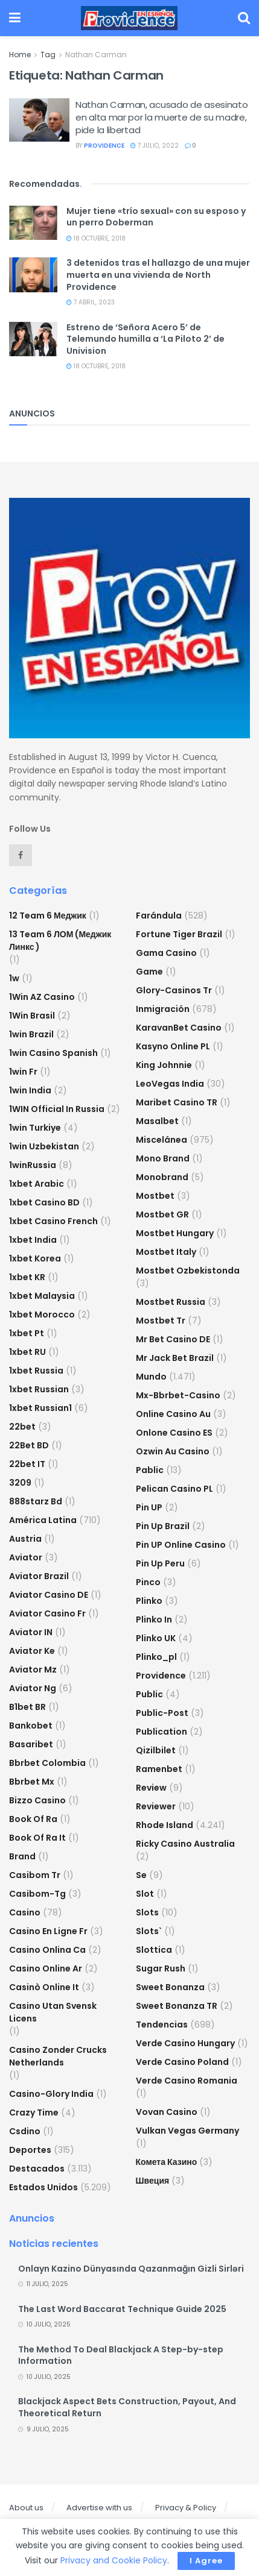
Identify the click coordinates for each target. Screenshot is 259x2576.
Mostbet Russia (170, 1302)
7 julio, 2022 (154, 145)
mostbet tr (160, 1321)
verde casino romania (186, 2081)
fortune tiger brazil (179, 934)
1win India (30, 1090)
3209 (20, 1483)
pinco (148, 1582)
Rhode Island (164, 1825)
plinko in (154, 1619)
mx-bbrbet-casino (178, 1395)
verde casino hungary (185, 2043)
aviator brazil (39, 1576)
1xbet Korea (35, 1258)
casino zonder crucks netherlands (58, 2056)
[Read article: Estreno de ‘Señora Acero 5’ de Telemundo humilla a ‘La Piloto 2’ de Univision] (33, 339)
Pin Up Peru (160, 1563)
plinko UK (156, 1638)
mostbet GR (162, 1214)
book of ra (33, 1819)
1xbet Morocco (42, 1314)
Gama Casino (166, 953)
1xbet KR (27, 1277)
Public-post (162, 1713)
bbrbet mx (31, 1782)
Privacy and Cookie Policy (113, 2560)
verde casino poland (182, 2062)
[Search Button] (244, 18)
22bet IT (27, 1464)
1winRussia (32, 1165)
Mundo (151, 1377)
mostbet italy (166, 1252)
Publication (161, 1732)
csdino (24, 2131)
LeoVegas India (170, 1084)
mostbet (155, 1196)
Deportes (30, 2150)
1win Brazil (31, 1034)
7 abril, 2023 (90, 302)
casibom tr (34, 1875)
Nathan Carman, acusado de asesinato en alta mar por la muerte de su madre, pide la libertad (161, 117)
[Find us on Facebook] (20, 855)
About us (26, 2507)
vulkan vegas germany (187, 2131)
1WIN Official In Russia (56, 1109)
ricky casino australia (185, 1844)
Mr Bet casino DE (173, 1339)
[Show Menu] (15, 18)
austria (25, 1539)
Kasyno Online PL (173, 1046)
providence (104, 145)
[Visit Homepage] (129, 18)
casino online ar (45, 1968)
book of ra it (37, 1838)
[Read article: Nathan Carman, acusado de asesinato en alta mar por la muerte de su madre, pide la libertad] (39, 120)
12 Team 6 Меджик (47, 915)
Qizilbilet (156, 1750)
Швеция (153, 2181)
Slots (147, 1912)
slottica (154, 1950)
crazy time (34, 2112)
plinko (149, 1601)
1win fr (23, 1072)
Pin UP (149, 1507)
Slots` (149, 1931)
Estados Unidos (43, 2187)
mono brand (163, 1158)
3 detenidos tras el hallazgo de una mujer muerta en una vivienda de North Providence (158, 274)
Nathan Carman (96, 54)
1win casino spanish (53, 1053)
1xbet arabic (36, 1184)
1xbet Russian (39, 1389)
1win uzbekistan (44, 1146)
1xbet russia (36, 1371)
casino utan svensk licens (53, 2012)
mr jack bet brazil (175, 1358)
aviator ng (32, 1688)
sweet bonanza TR (176, 2006)
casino (24, 1912)
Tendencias (162, 2024)
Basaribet (31, 1744)
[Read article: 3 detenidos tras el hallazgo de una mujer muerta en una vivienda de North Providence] (33, 274)
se (141, 1875)
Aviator (25, 1557)
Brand (22, 1856)
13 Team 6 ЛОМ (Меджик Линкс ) (60, 940)
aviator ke (32, 1651)
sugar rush (160, 1968)
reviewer (156, 1806)
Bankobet (31, 1726)
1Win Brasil (32, 1016)
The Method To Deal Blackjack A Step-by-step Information (120, 2355)
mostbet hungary (175, 1233)
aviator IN (31, 1632)
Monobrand (162, 1177)
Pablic (150, 1470)
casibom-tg (37, 1894)
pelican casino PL (174, 1489)
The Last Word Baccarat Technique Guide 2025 (122, 2309)
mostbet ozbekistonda (188, 1270)
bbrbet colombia (47, 1763)
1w (14, 978)
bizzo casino (37, 1800)
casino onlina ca (47, 1950)
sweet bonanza (170, 1987)
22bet (22, 1427)
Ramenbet (159, 1769)
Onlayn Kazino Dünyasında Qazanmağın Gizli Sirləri (131, 2269)
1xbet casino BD (44, 1202)
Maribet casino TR (176, 1102)
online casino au (173, 1414)
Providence (161, 1676)
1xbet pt (26, 1333)
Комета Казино (166, 2162)
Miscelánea (161, 1140)
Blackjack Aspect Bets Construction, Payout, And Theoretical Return (127, 2407)
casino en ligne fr (48, 1931)
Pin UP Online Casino (181, 1545)
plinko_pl (156, 1657)
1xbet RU (27, 1352)
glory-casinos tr (174, 990)
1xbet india (33, 1240)
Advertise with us (99, 2507)
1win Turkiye (35, 1128)
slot (145, 1894)
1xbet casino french (53, 1221)
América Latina (43, 1520)
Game (149, 972)
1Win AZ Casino (42, 997)
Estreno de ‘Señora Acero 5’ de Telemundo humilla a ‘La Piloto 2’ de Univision (145, 339)
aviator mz (33, 1669)
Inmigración (163, 1009)
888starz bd (35, 1501)
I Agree (206, 2560)
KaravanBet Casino (179, 1028)
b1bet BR (27, 1707)
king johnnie (164, 1065)
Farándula (159, 915)
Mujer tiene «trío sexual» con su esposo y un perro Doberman (156, 217)
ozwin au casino (172, 1451)
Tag (48, 54)
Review (151, 1788)
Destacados (37, 2169)
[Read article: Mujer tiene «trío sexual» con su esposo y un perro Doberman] (33, 223)
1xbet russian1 (40, 1408)
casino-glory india (51, 2094)
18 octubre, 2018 (96, 238)
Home (20, 54)
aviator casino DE (48, 1595)
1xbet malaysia (42, 1296)
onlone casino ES (174, 1433)
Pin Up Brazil (163, 1526)
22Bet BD (29, 1445)
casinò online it (44, 1987)
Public (149, 1694)
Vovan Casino (166, 2112)
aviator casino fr (47, 1613)
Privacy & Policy (185, 2507)
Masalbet (157, 1121)
